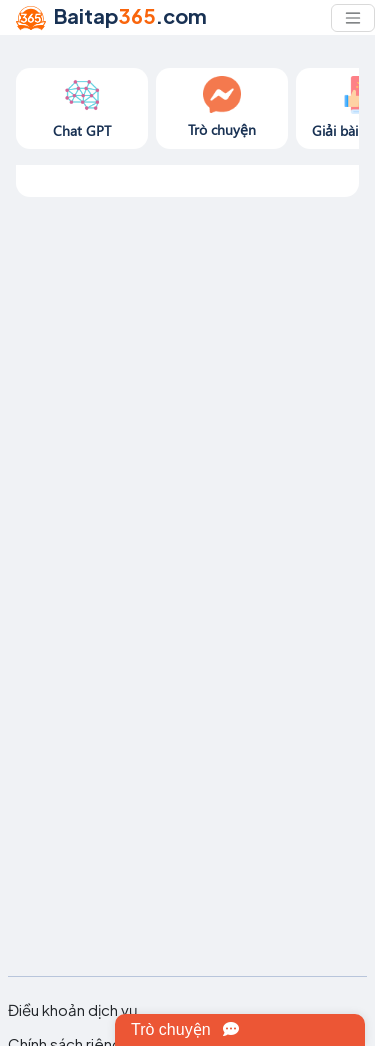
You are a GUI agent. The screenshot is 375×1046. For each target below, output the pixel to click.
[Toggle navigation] (353, 18)
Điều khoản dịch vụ (73, 1010)
